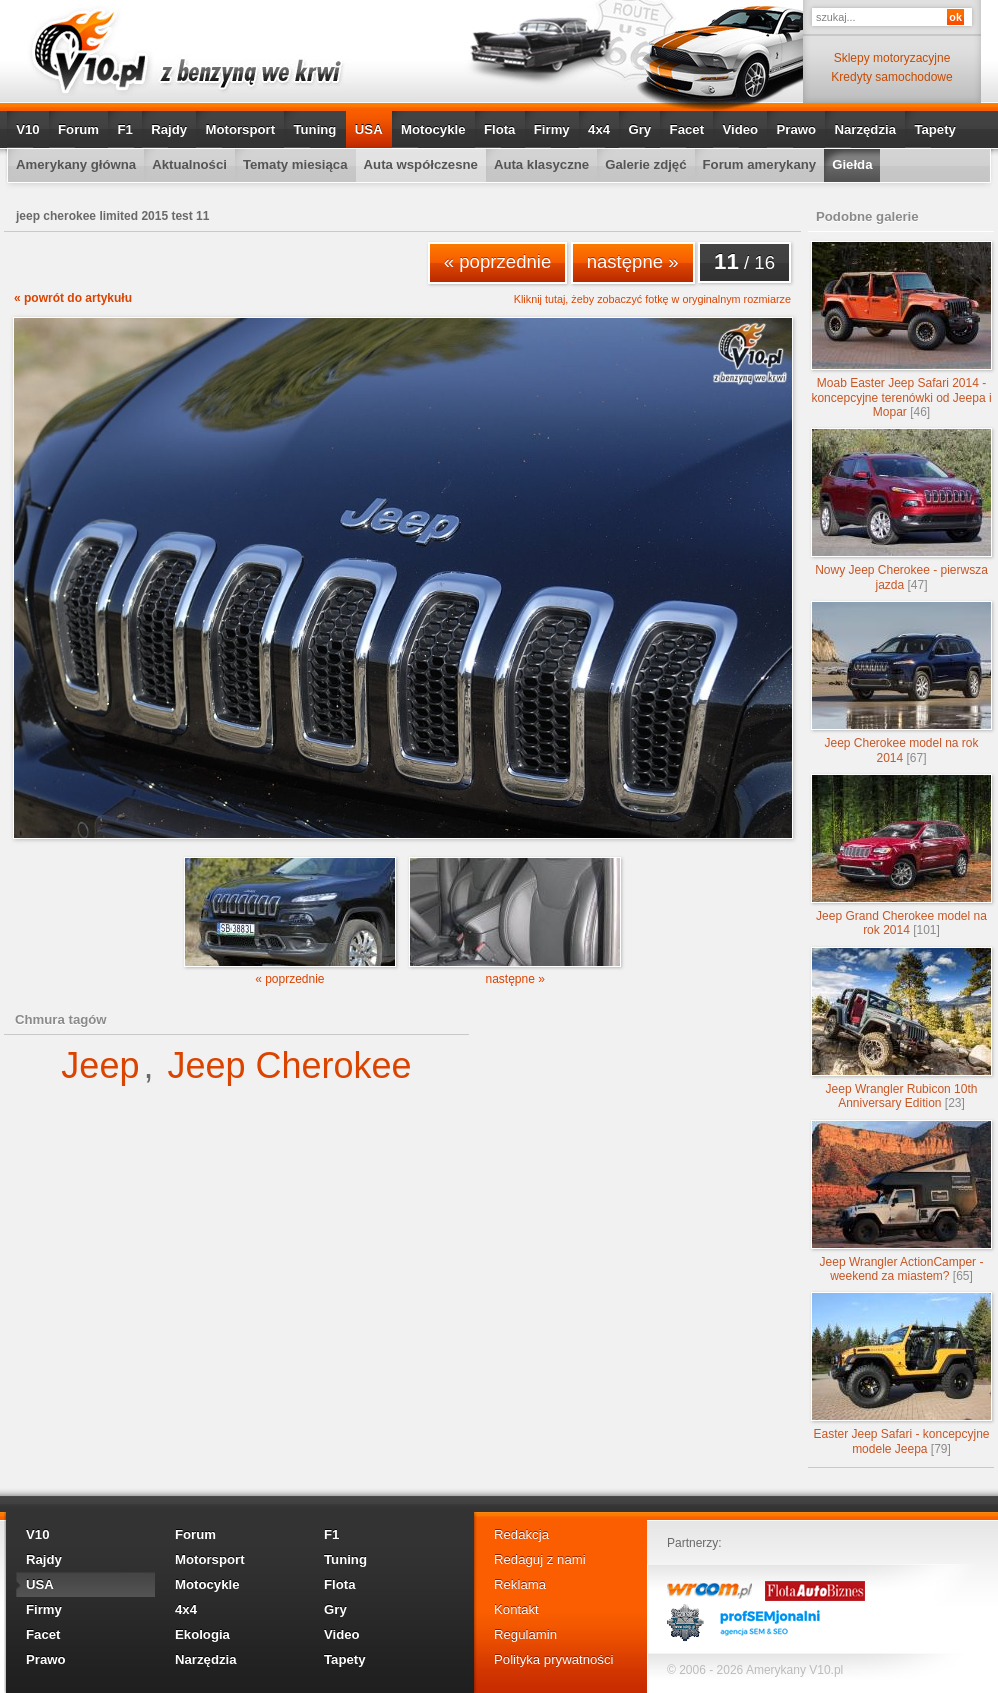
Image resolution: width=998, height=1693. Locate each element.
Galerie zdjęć (645, 164)
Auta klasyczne (541, 164)
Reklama (520, 1584)
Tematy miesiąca (295, 164)
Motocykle (433, 129)
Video (740, 129)
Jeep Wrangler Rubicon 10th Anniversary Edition (901, 1028)
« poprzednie (498, 261)
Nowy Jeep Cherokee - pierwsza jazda (901, 509)
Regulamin (525, 1634)
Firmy (552, 129)
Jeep (100, 1065)
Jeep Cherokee (289, 1065)
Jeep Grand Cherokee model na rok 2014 (901, 855)
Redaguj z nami (540, 1559)
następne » (633, 261)
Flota (500, 129)
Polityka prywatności (553, 1659)
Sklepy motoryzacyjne (892, 58)
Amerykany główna (76, 164)
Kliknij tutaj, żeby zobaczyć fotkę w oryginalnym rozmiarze (652, 299)
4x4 (599, 129)
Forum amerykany (760, 164)
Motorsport (241, 129)
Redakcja (521, 1534)
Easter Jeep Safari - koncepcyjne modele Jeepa (901, 1373)
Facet (687, 129)
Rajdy (169, 129)
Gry (639, 129)
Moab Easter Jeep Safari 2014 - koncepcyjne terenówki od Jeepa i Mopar (901, 330)
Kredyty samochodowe (891, 77)
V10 (27, 129)
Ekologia (202, 1634)
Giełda (852, 164)
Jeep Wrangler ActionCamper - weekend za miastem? (901, 1201)
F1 (124, 129)
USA (369, 129)
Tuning (314, 129)
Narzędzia (865, 129)
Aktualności (189, 164)
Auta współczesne (421, 164)
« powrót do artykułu (73, 298)
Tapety (935, 129)
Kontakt (516, 1609)
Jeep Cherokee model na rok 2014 (901, 682)
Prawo (796, 129)
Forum (78, 129)
